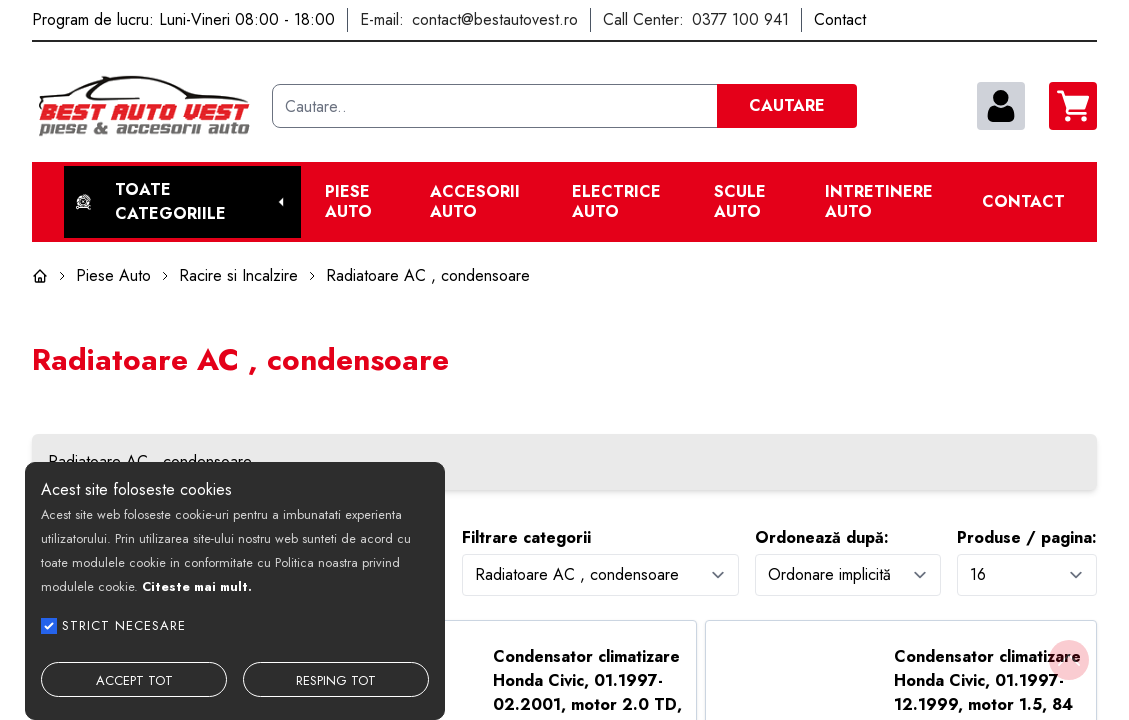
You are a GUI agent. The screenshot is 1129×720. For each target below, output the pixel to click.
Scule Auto (740, 202)
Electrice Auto (616, 202)
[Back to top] (1069, 660)
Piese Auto (348, 202)
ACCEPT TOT (134, 680)
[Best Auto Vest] (144, 106)
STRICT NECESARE (124, 625)
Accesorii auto (475, 202)
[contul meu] (1001, 106)
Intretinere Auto (879, 202)
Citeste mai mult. (197, 586)
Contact (1023, 202)
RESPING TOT (336, 680)
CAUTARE (787, 105)
